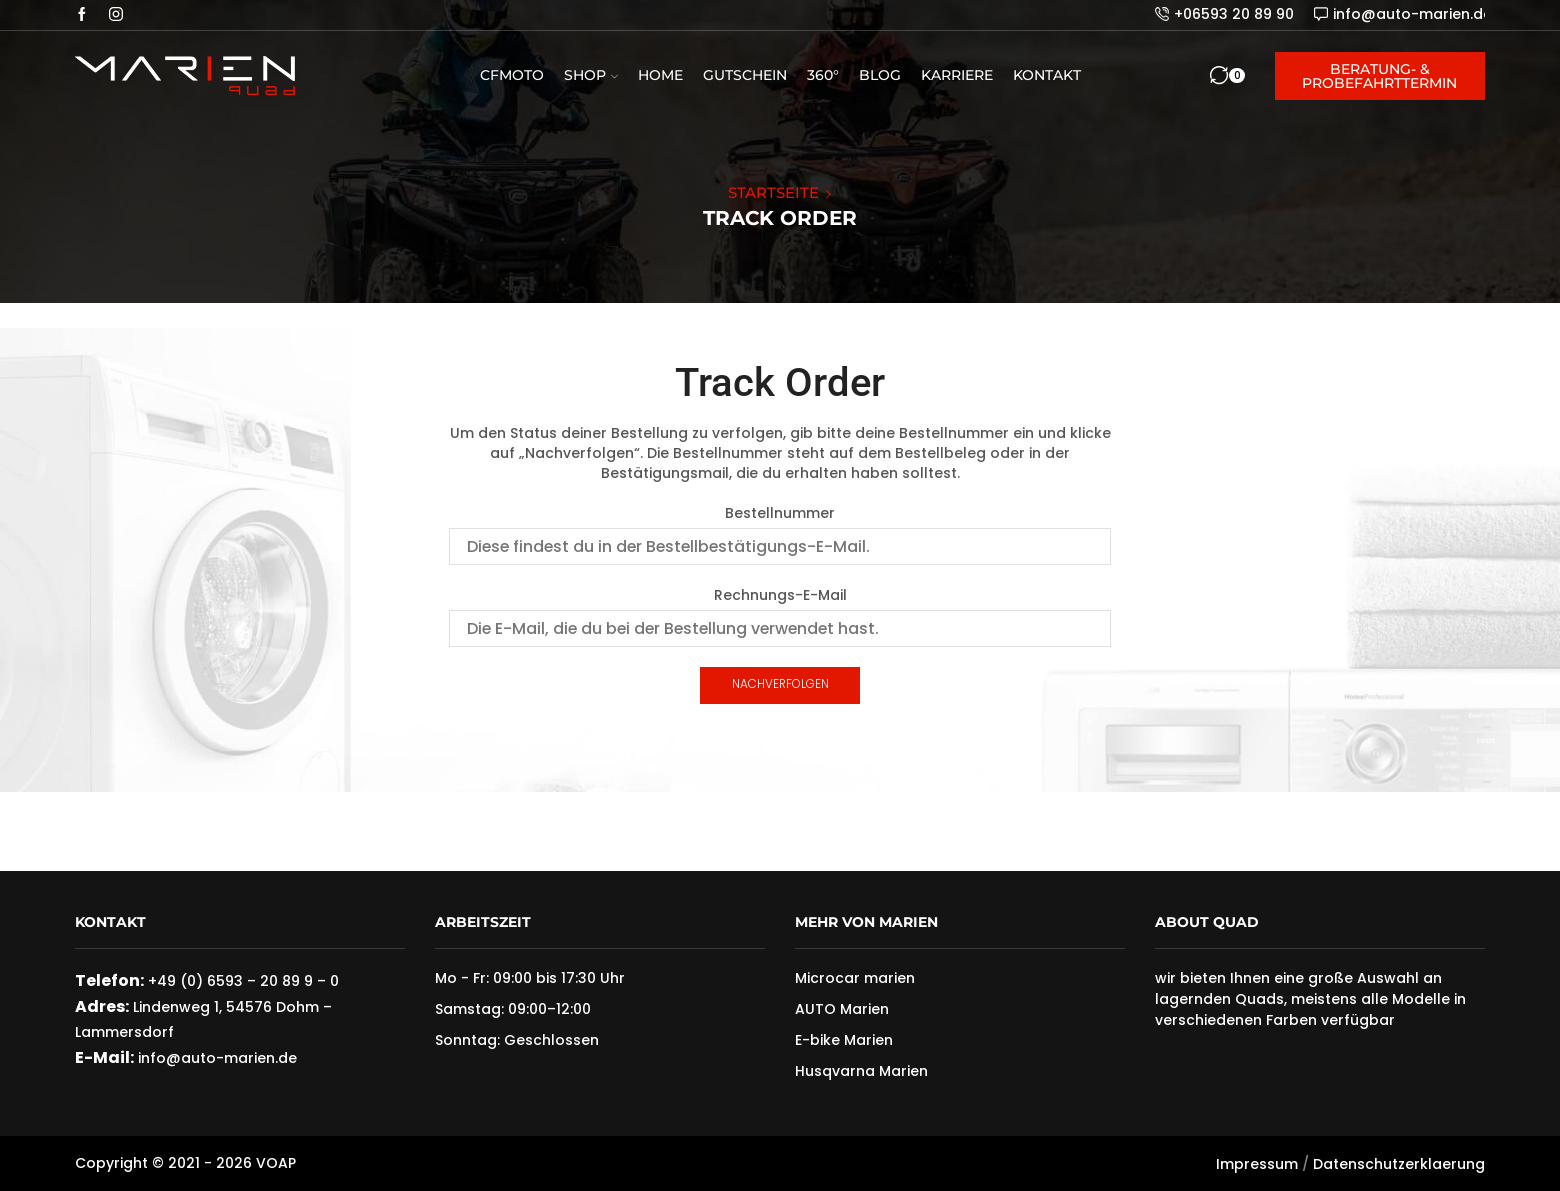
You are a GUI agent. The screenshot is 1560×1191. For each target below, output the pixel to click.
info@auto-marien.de (215, 1058)
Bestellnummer (780, 513)
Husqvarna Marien (861, 1071)
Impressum (1257, 1164)
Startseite (773, 192)
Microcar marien (855, 978)
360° (823, 75)
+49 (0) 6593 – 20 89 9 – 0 (243, 981)
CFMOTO (512, 75)
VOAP (276, 1163)
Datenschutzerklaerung (1399, 1164)
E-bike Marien (844, 1040)
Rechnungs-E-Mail (780, 595)
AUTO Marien (842, 1009)
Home (660, 75)
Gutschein (745, 75)
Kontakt (1047, 75)
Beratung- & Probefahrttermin (1379, 76)
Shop (591, 75)
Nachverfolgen (780, 684)
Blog (880, 75)
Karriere (957, 75)
